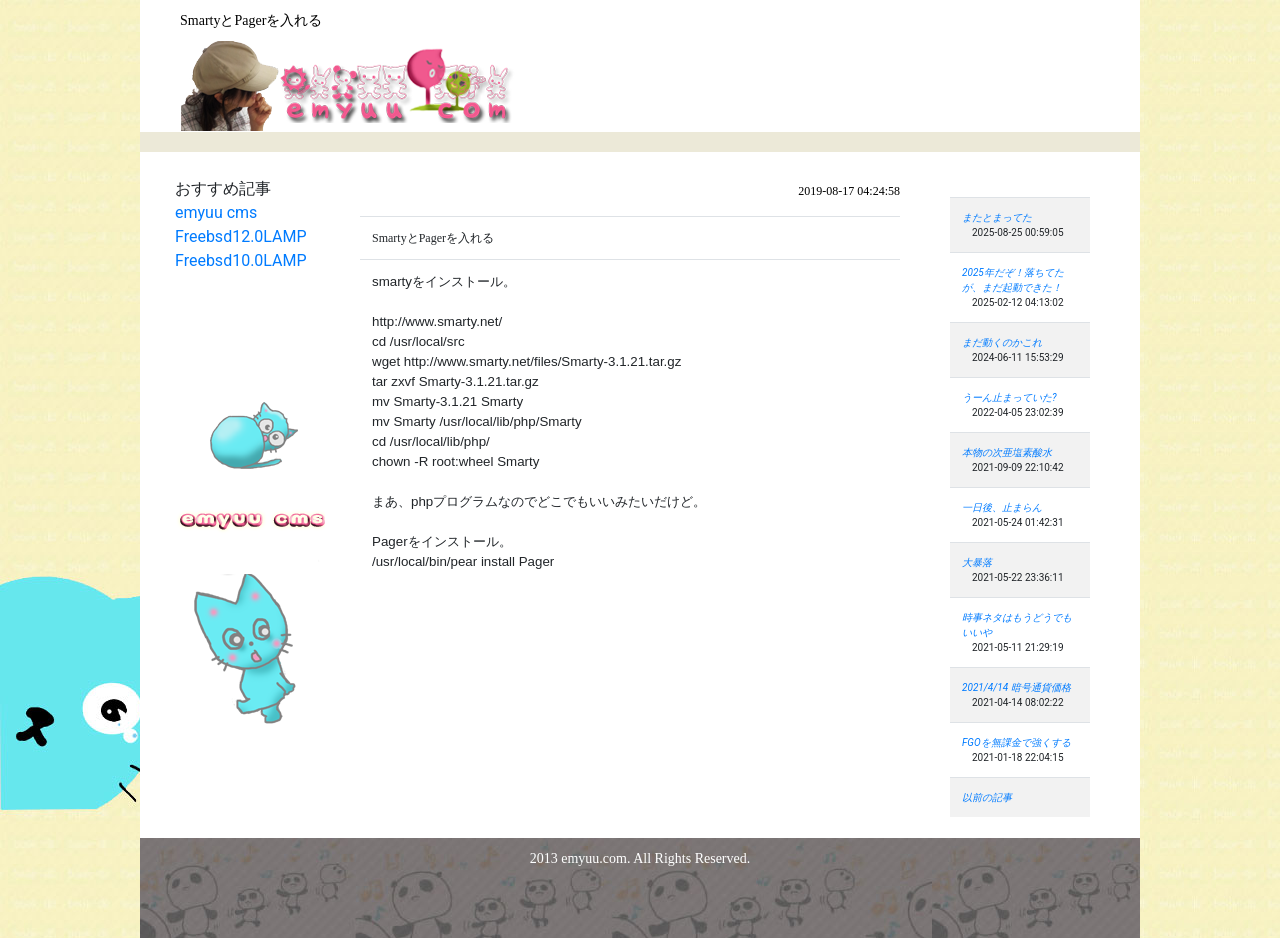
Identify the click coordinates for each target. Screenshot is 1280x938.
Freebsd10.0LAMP (241, 260)
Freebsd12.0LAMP (241, 236)
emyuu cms (216, 212)
